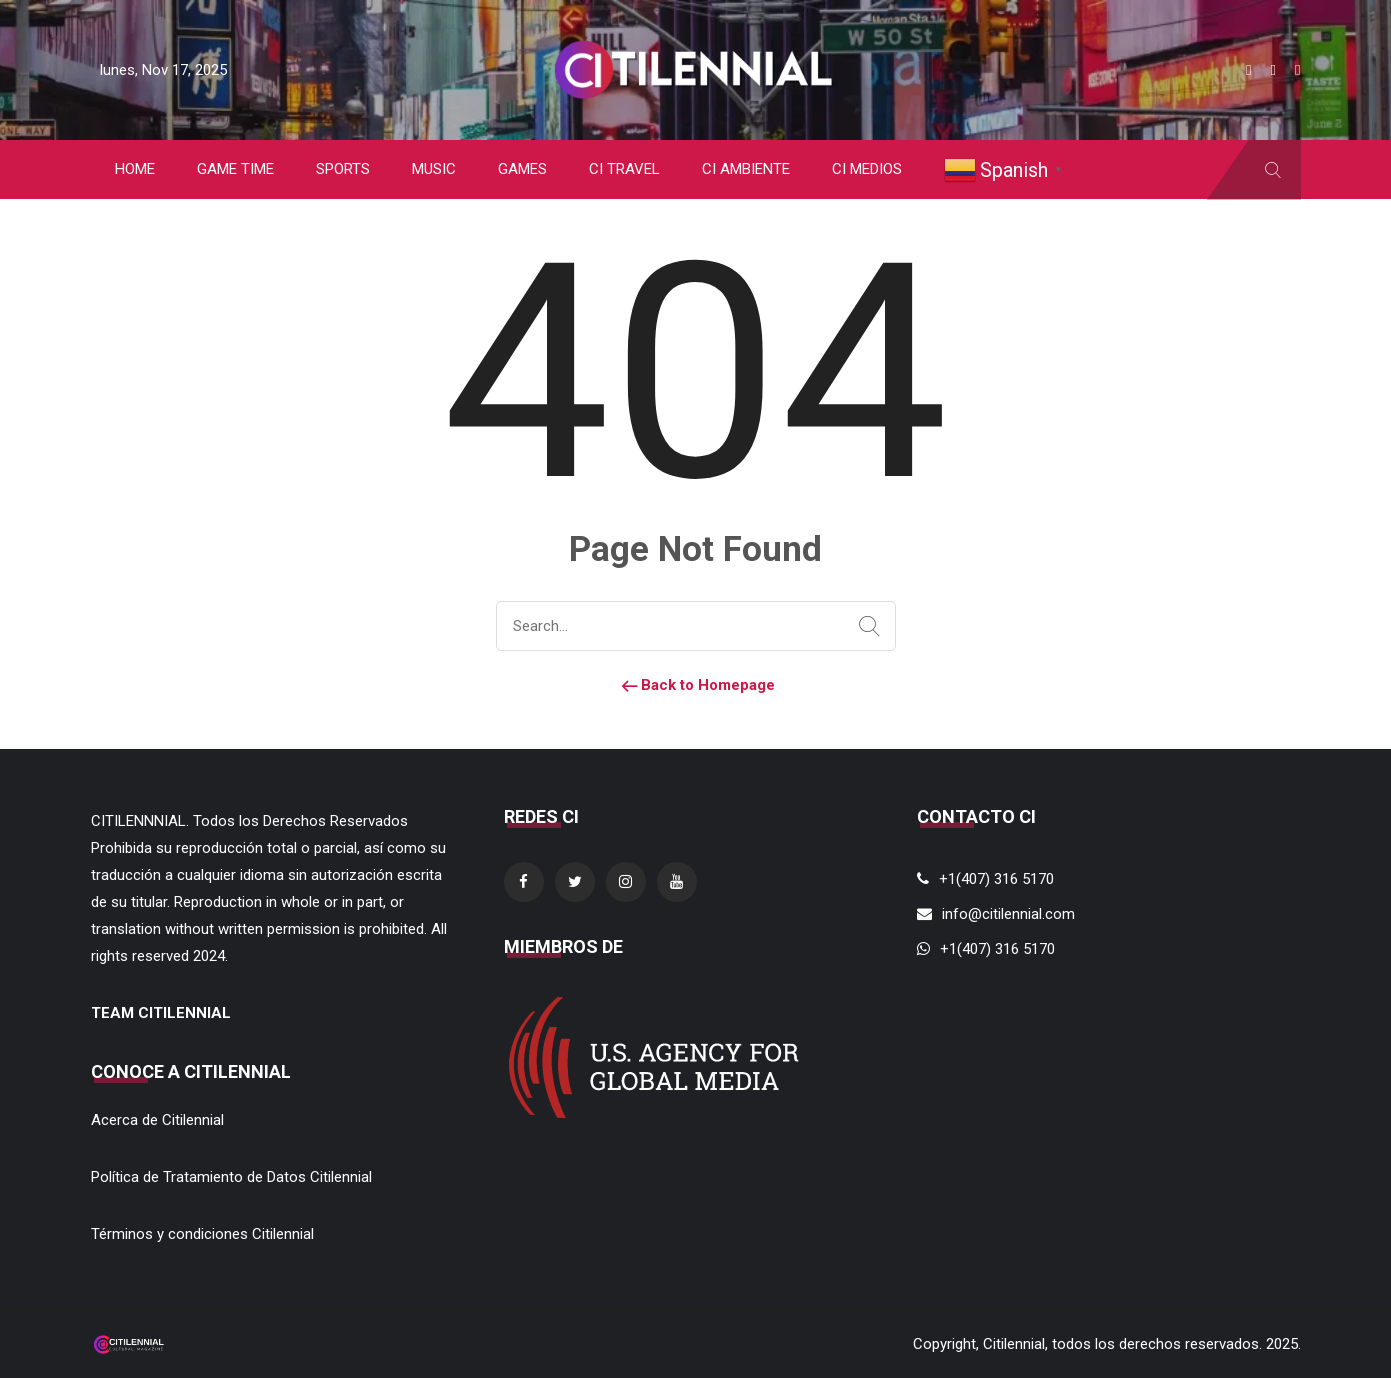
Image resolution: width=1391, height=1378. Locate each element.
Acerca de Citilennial (157, 1120)
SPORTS (343, 169)
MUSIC (434, 169)
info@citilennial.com (1008, 914)
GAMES (522, 169)
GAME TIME (235, 169)
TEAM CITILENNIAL (161, 1013)
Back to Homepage (696, 685)
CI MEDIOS (867, 169)
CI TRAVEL (624, 169)
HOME (135, 169)
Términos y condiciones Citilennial (202, 1234)
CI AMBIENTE (746, 169)
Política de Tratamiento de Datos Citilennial (231, 1177)
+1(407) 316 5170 (996, 879)
